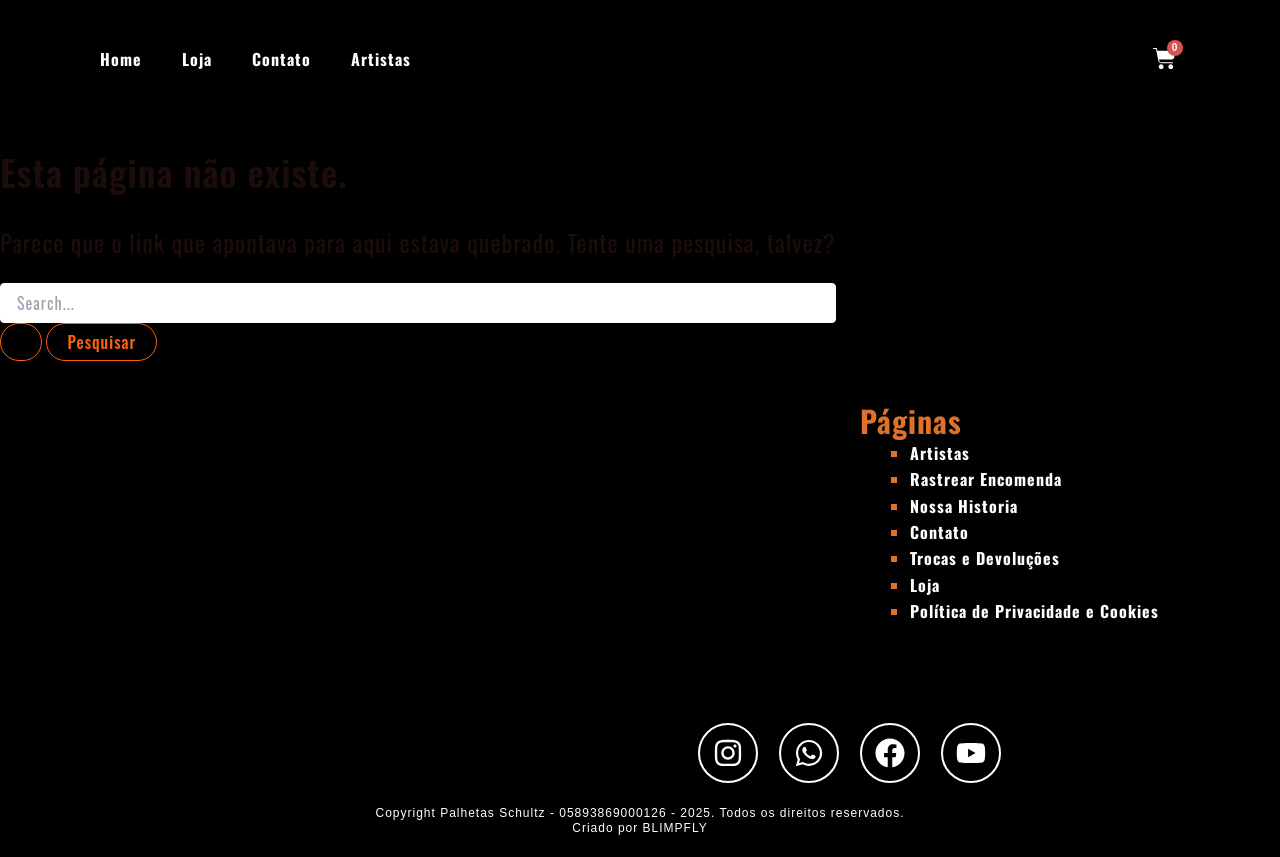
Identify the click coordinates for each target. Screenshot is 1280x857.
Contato (281, 59)
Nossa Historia (964, 506)
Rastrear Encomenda (986, 479)
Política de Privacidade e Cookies (1034, 611)
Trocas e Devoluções (985, 558)
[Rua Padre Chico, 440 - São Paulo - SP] (430, 551)
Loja (197, 59)
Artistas (381, 59)
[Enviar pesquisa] (21, 342)
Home (121, 59)
